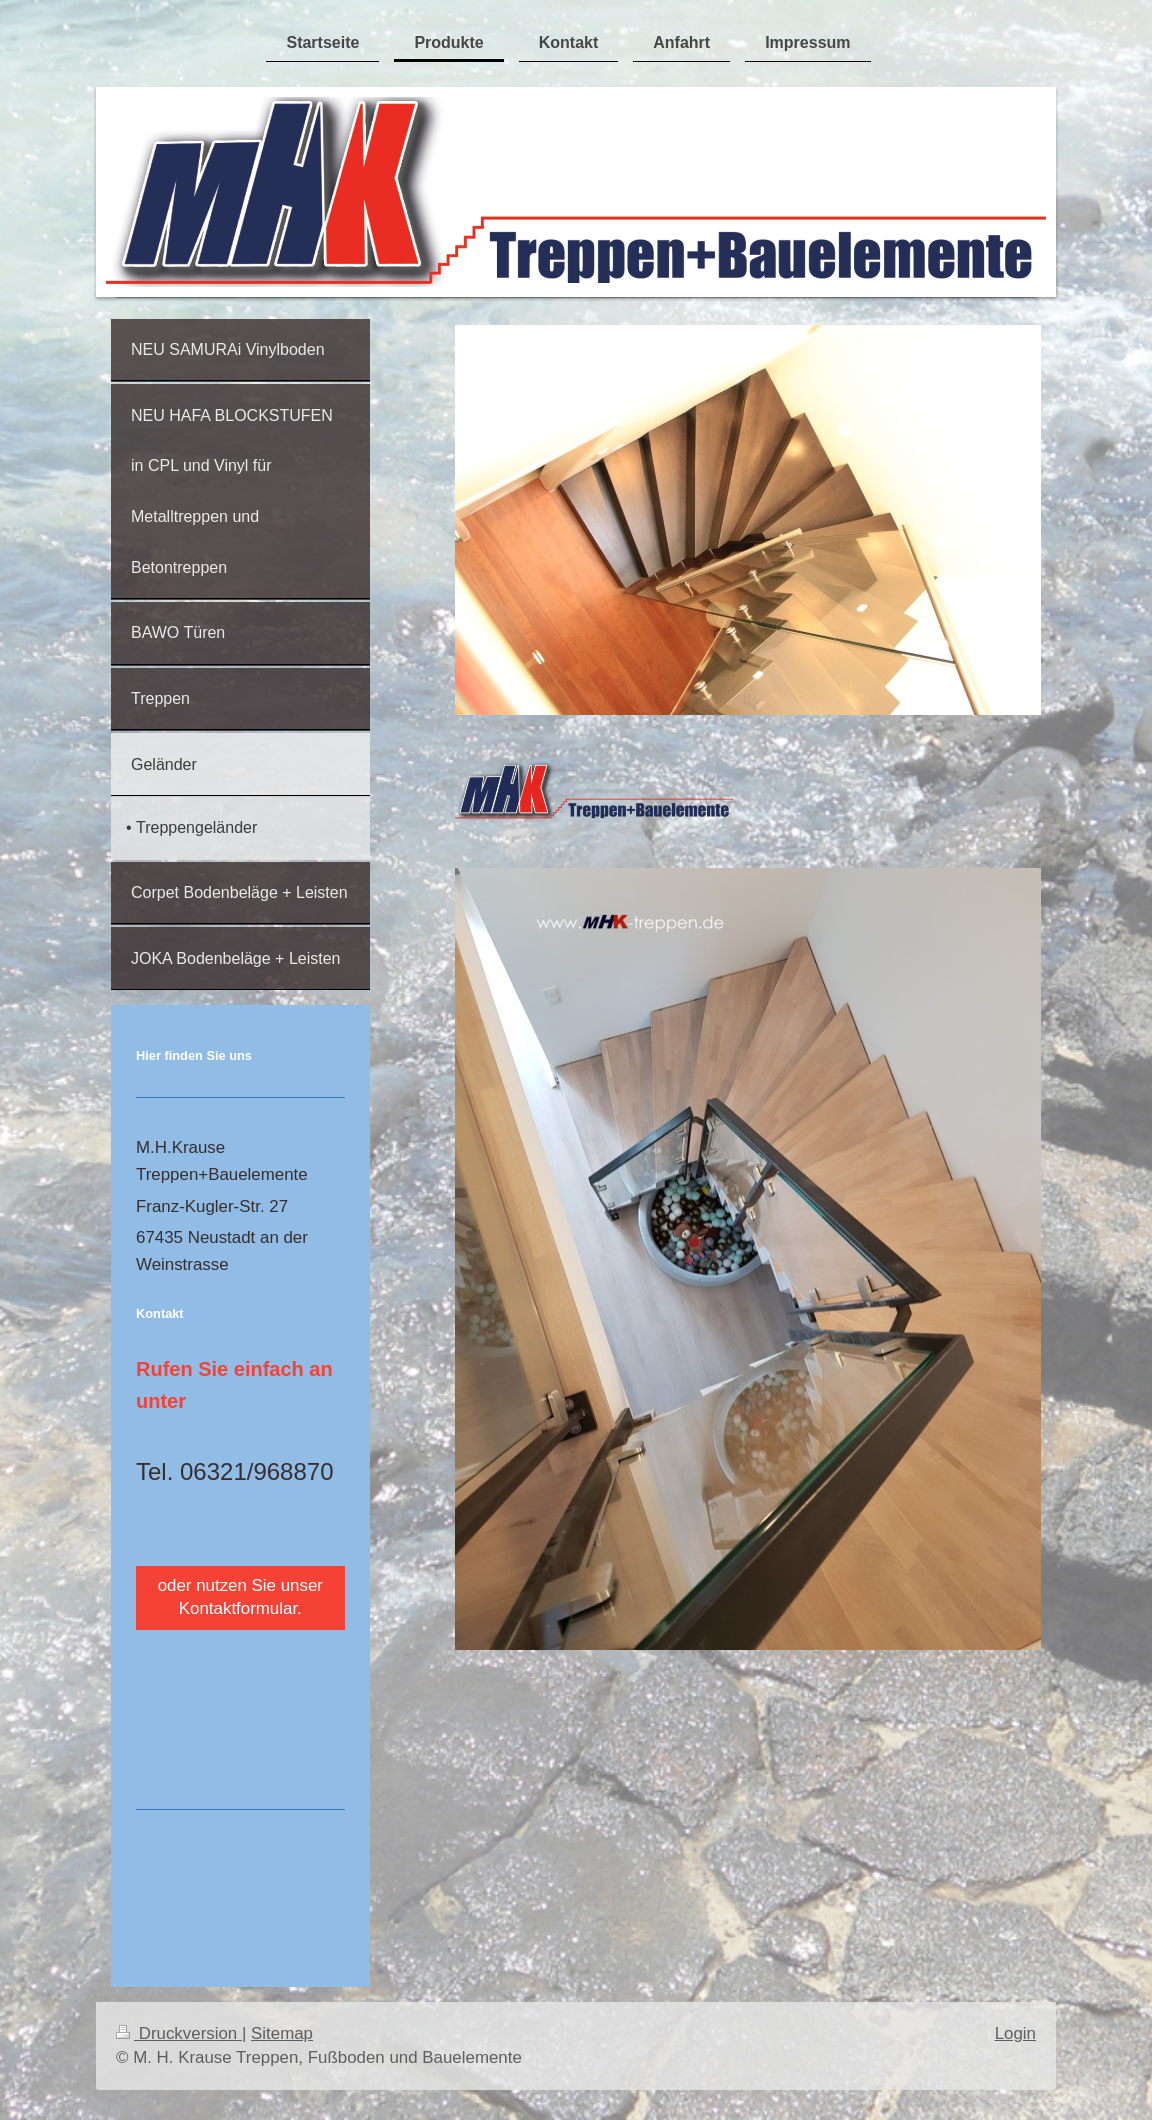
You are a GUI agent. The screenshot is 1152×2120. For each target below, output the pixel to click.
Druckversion (179, 2033)
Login (1015, 2033)
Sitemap (282, 2033)
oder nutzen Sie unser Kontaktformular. (240, 1597)
